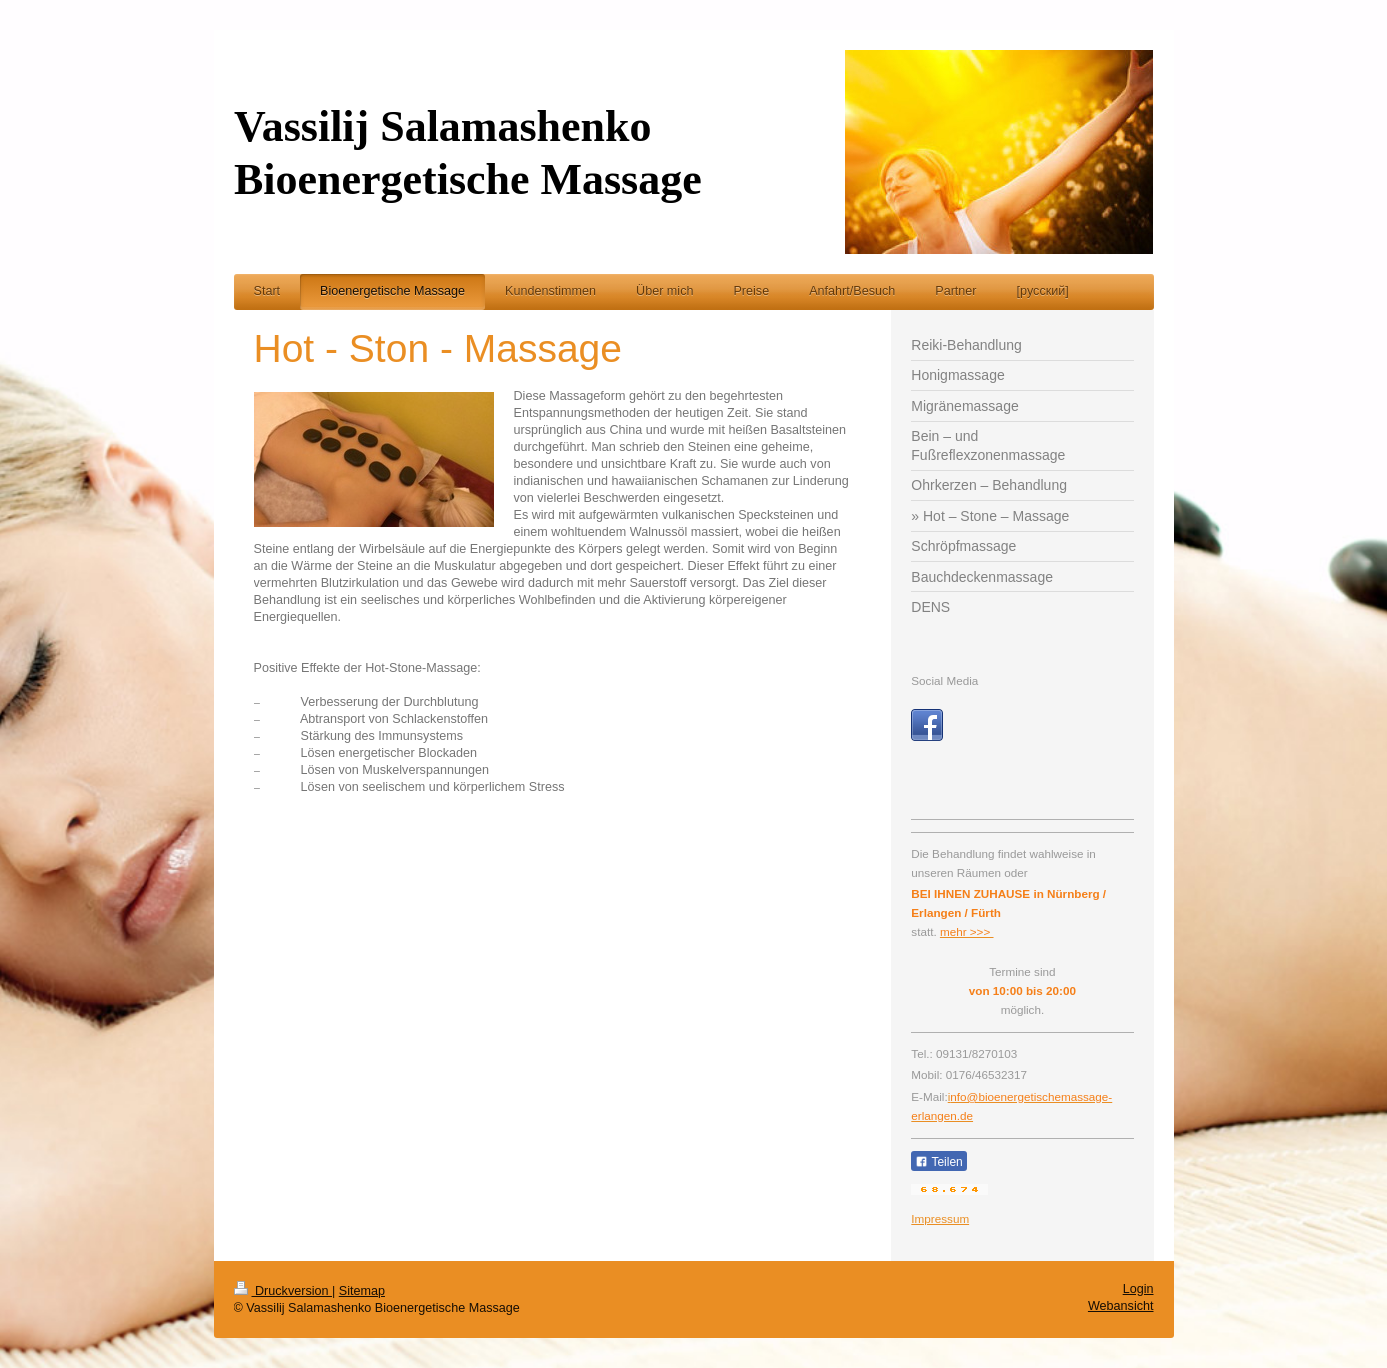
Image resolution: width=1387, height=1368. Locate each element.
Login (1138, 1289)
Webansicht (1121, 1306)
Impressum (940, 1218)
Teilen (938, 1162)
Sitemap (362, 1291)
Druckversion (283, 1291)
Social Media (944, 680)
